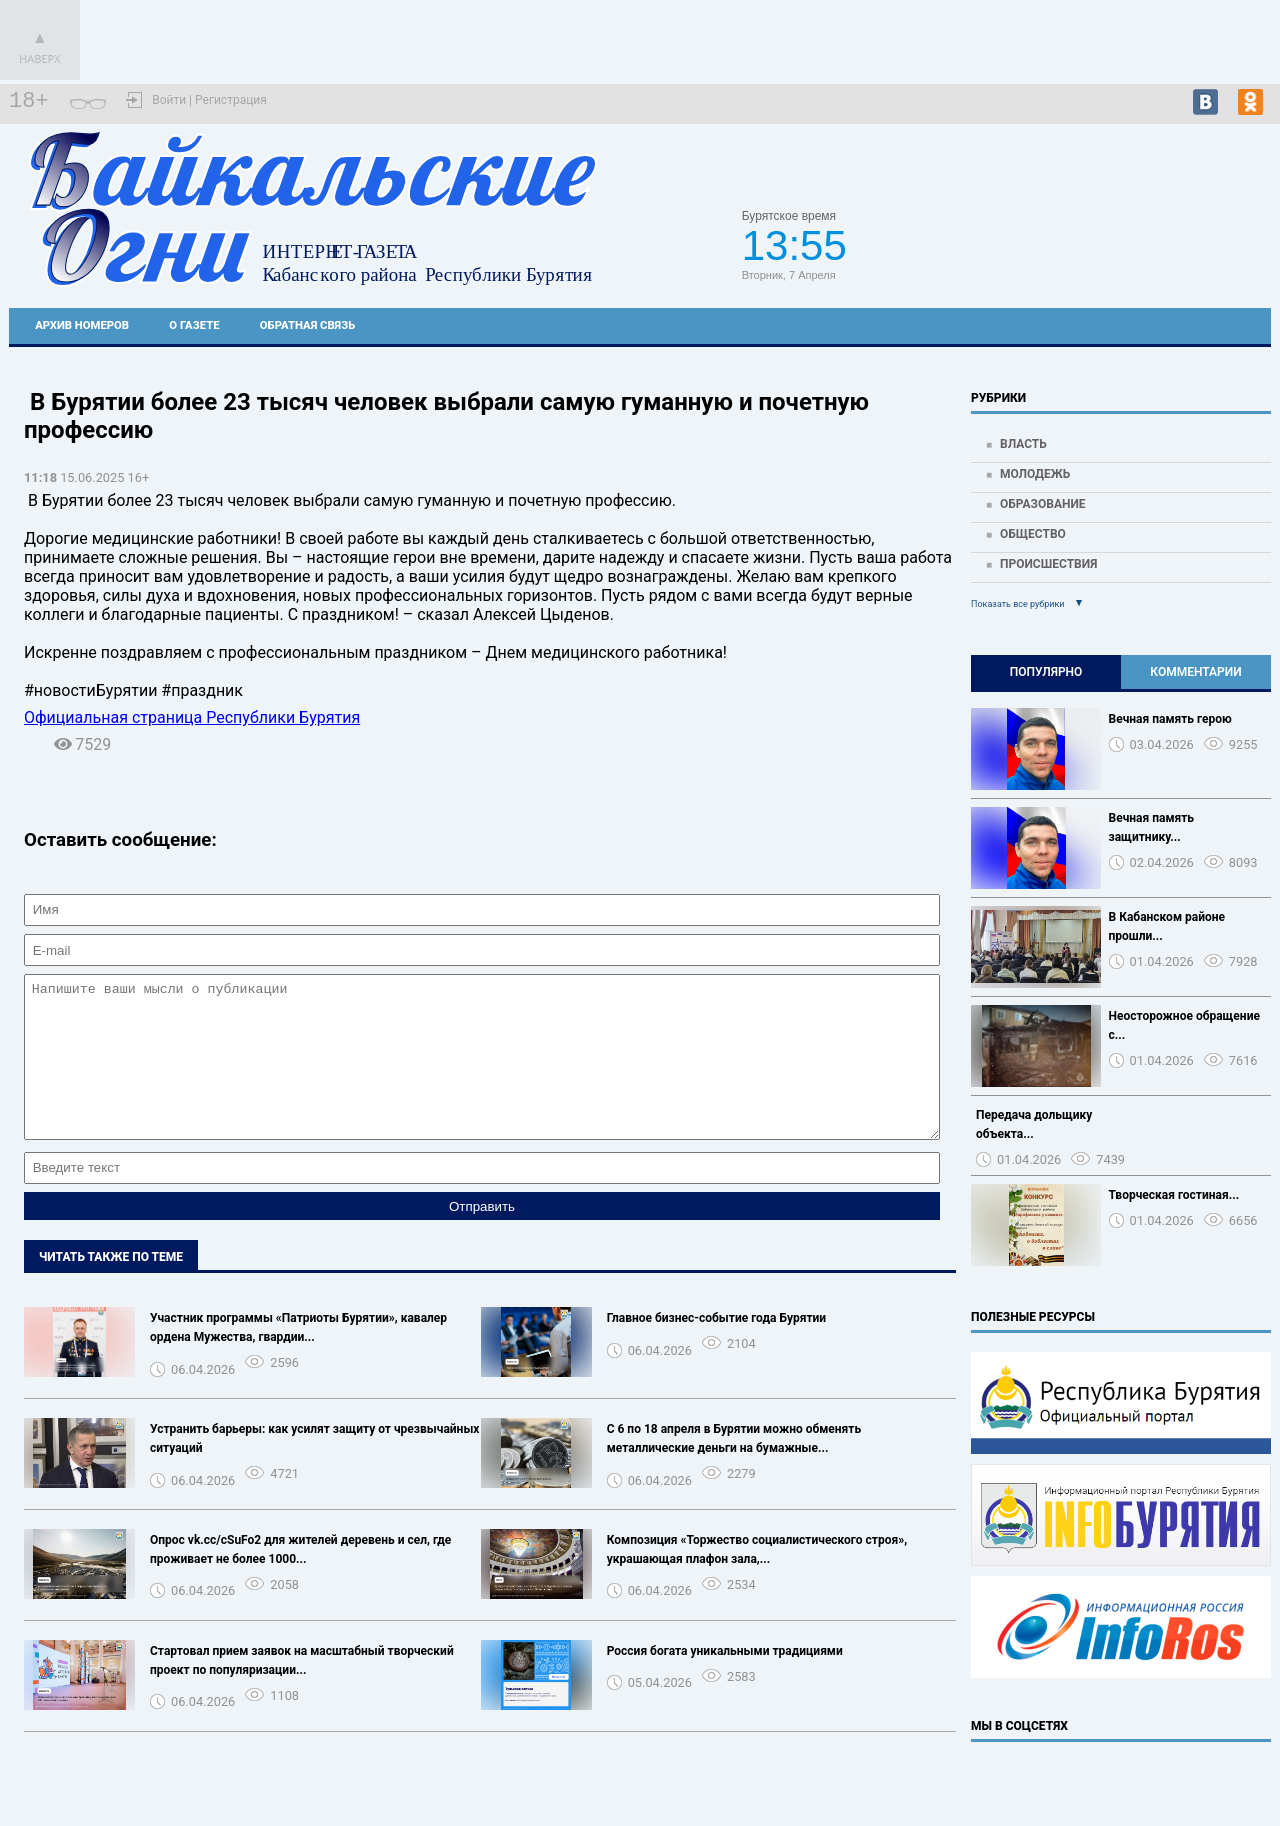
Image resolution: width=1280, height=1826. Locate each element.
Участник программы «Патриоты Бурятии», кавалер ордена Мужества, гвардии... (298, 1357)
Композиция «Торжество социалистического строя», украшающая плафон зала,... (757, 1579)
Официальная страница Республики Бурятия (192, 717)
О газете (194, 325)
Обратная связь (307, 325)
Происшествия (1048, 564)
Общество (1033, 534)
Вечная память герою (1170, 719)
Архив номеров (82, 325)
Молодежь (1035, 474)
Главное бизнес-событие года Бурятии (716, 1348)
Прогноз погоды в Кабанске (1121, 237)
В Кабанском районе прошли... (1167, 926)
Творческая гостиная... (1174, 1195)
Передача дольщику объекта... (1034, 1124)
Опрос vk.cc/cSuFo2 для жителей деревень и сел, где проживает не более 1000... (300, 1579)
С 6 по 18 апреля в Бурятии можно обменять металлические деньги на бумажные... (734, 1468)
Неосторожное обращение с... (1184, 1025)
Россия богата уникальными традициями (725, 1681)
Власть (1023, 444)
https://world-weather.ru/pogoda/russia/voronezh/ (1121, 255)
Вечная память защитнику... (1152, 827)
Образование (1043, 504)
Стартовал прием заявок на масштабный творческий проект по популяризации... (302, 1690)
